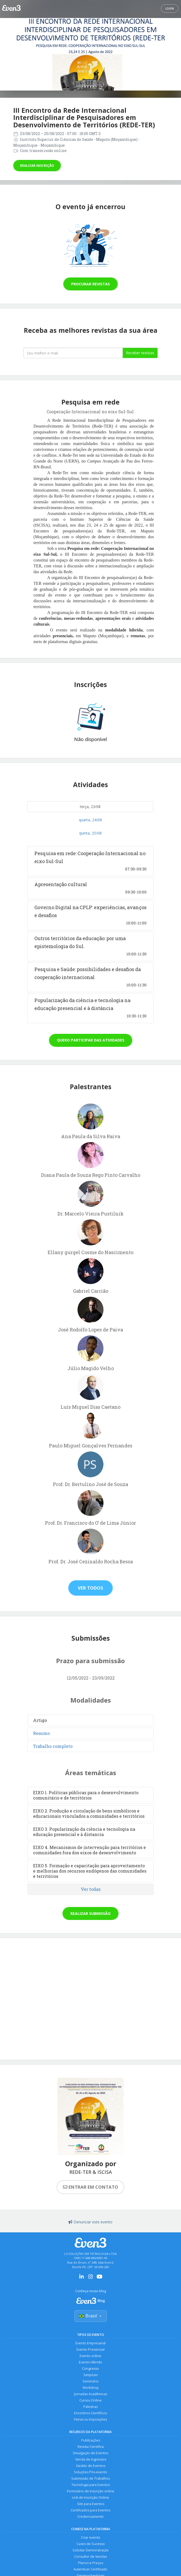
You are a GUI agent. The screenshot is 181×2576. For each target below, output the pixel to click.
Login (169, 8)
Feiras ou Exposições (90, 2419)
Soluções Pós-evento (90, 2472)
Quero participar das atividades (90, 1040)
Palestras (90, 2406)
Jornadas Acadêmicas (90, 2394)
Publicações (90, 2440)
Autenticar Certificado (90, 2569)
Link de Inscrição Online (90, 2497)
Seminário (91, 2381)
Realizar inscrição (37, 165)
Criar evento (90, 2537)
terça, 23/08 (90, 806)
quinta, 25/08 (90, 833)
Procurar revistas (90, 283)
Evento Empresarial (90, 2343)
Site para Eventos (90, 2504)
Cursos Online (90, 2400)
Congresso (90, 2368)
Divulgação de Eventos (90, 2453)
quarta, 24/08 (90, 819)
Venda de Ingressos (90, 2459)
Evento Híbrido (90, 2362)
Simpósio (90, 2375)
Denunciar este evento (90, 2221)
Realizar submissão (90, 1913)
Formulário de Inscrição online (90, 2491)
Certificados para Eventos (90, 2510)
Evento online (90, 2356)
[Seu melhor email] (73, 353)
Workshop (91, 2387)
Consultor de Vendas (90, 2556)
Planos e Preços (90, 2563)
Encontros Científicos (90, 2413)
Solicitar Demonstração (91, 2550)
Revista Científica (91, 2446)
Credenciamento (90, 2516)
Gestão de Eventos (90, 2465)
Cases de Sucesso (90, 2544)
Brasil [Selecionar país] (90, 2316)
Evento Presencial (90, 2349)
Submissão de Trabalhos (90, 2478)
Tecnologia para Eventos (90, 2485)
